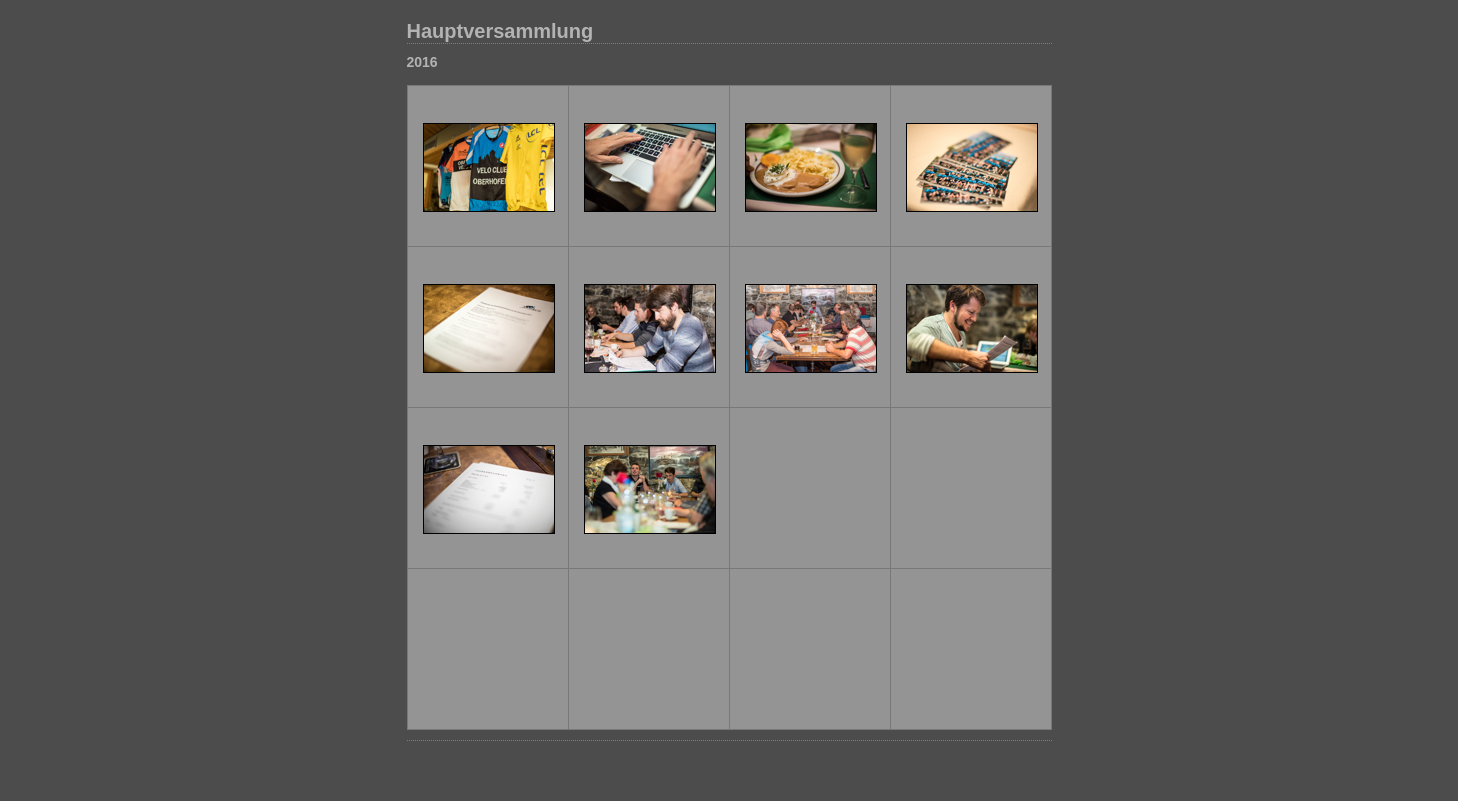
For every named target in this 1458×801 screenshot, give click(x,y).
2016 (422, 62)
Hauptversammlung (500, 31)
